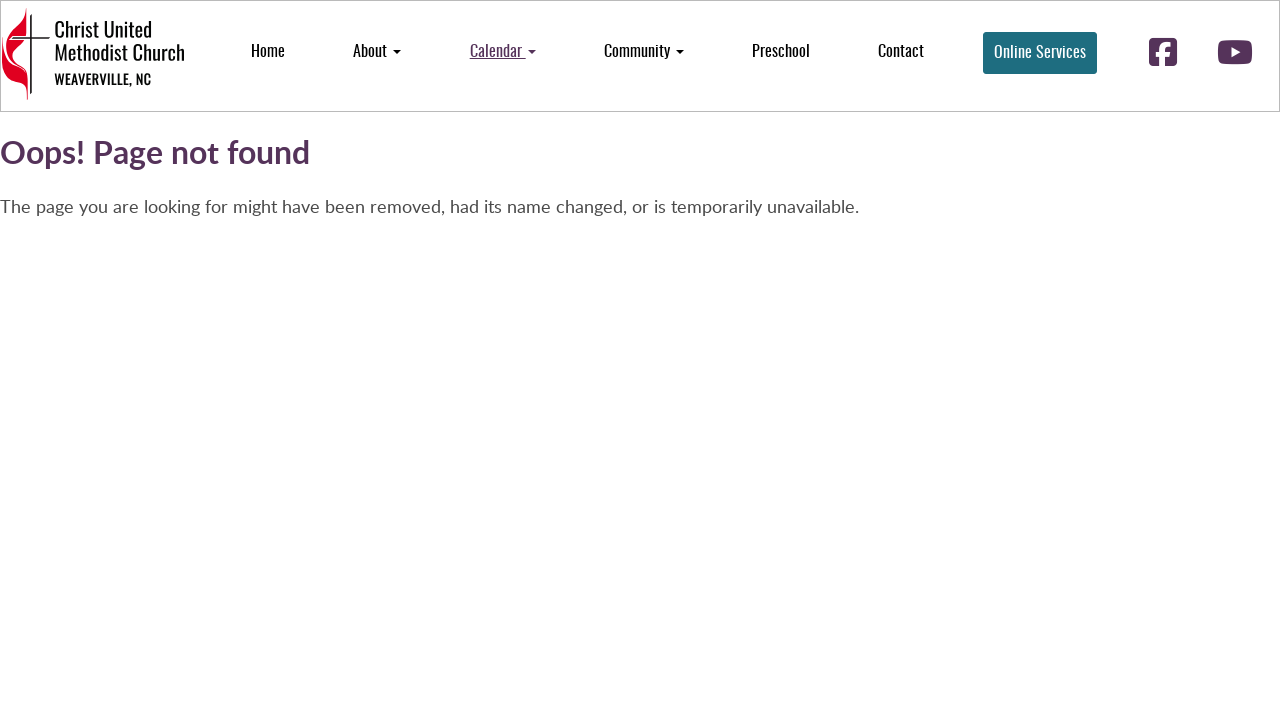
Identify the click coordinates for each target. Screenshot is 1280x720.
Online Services (1040, 53)
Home (268, 52)
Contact (901, 52)
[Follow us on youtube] (1235, 54)
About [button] (377, 52)
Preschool (781, 52)
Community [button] (644, 52)
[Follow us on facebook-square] (1163, 54)
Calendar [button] (503, 52)
